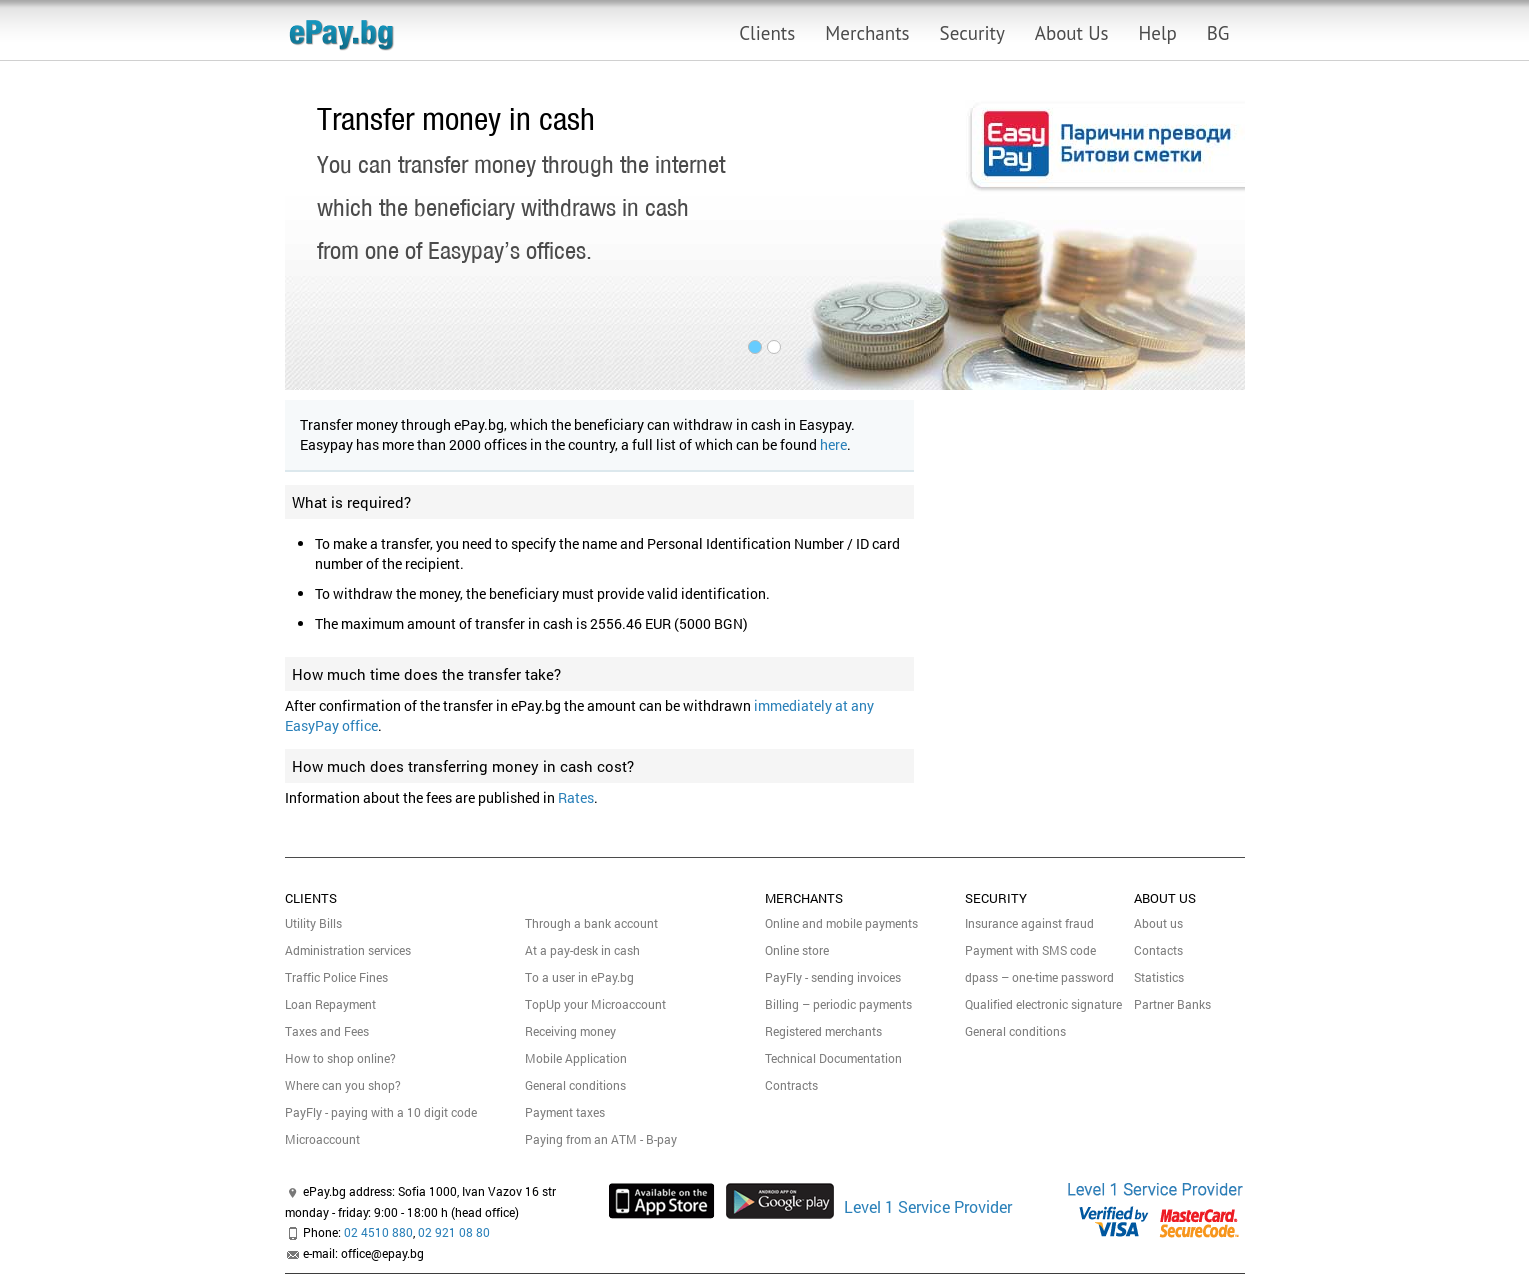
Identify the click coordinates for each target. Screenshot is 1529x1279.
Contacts (1158, 950)
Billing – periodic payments (838, 1004)
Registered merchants (823, 1031)
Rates (576, 797)
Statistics (1159, 977)
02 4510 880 (378, 1232)
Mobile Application (576, 1058)
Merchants (867, 33)
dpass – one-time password (1039, 977)
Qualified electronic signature (1043, 1004)
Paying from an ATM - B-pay (601, 1139)
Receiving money (570, 1031)
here (833, 444)
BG (1218, 33)
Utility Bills (313, 923)
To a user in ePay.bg (579, 977)
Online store (797, 950)
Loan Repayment (330, 1004)
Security (972, 33)
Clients (767, 33)
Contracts (791, 1085)
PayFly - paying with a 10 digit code (381, 1112)
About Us (1072, 33)
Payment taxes (565, 1112)
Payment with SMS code (1030, 950)
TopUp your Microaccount (595, 1004)
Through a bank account (591, 923)
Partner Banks (1172, 1004)
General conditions (575, 1085)
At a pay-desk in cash (582, 950)
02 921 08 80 (454, 1232)
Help (1158, 33)
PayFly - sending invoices (833, 977)
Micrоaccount (322, 1139)
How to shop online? (340, 1058)
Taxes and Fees (327, 1031)
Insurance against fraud (1029, 923)
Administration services (348, 950)
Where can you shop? (343, 1085)
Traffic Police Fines (336, 977)
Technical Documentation (833, 1058)
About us (1158, 923)
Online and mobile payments (841, 923)
